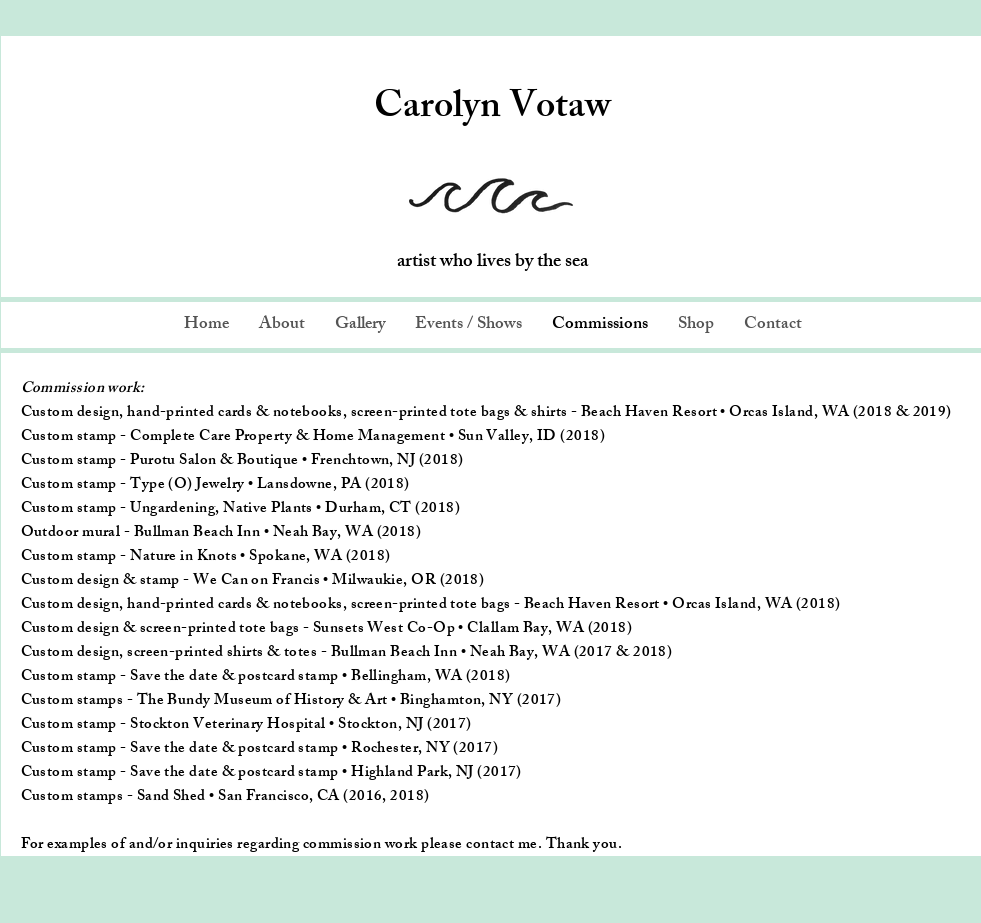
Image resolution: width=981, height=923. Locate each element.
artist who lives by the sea (492, 263)
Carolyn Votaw (492, 110)
